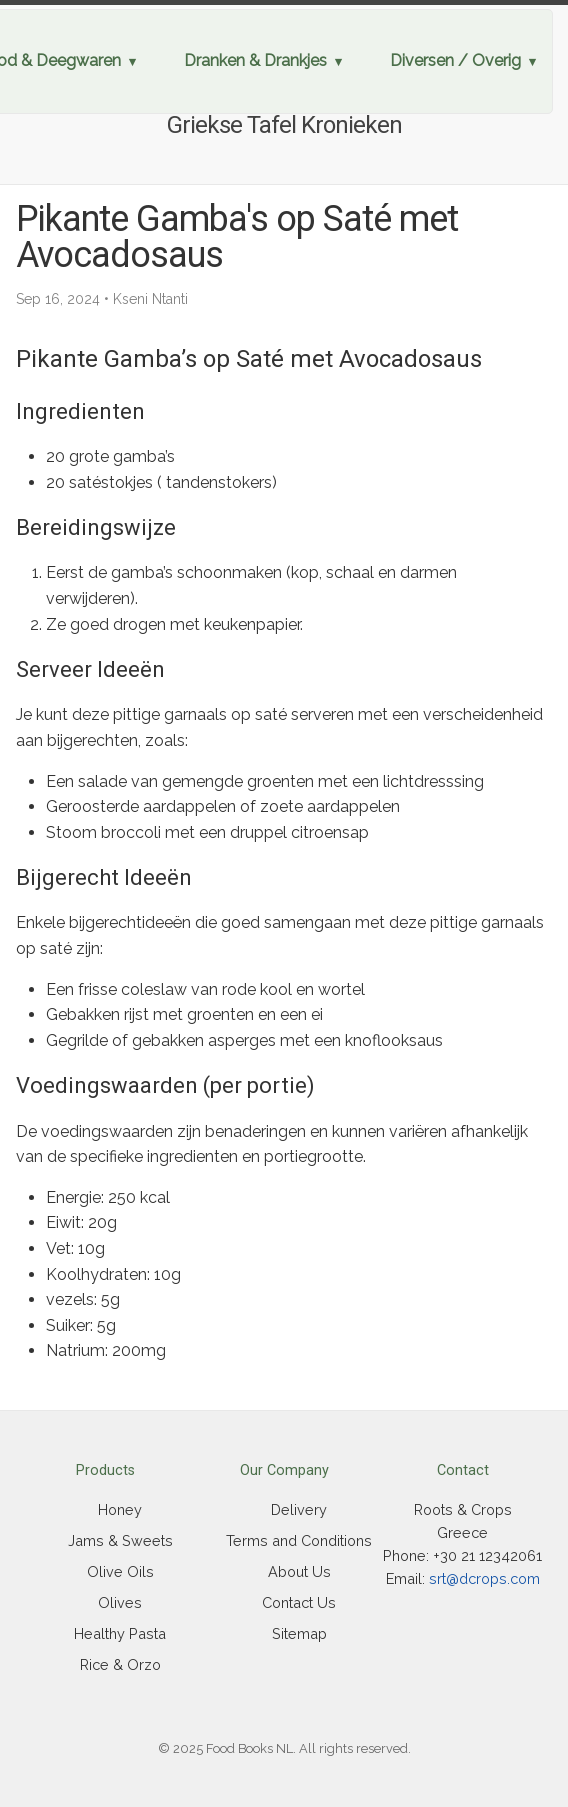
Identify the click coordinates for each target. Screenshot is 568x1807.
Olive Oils (120, 1571)
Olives (120, 1602)
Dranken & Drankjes (255, 60)
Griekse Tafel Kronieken (284, 125)
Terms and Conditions (299, 1540)
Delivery (299, 1509)
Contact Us (299, 1602)
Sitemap (299, 1633)
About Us (299, 1571)
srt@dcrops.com (484, 1578)
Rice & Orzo (120, 1664)
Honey (120, 1509)
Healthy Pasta (120, 1633)
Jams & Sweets (120, 1540)
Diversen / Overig (455, 60)
